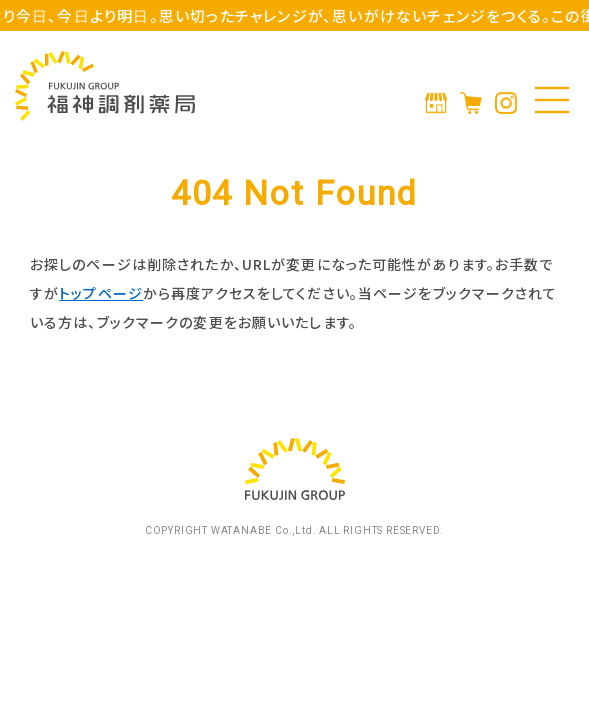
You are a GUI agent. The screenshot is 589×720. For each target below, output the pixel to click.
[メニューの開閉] (552, 100)
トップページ (101, 293)
